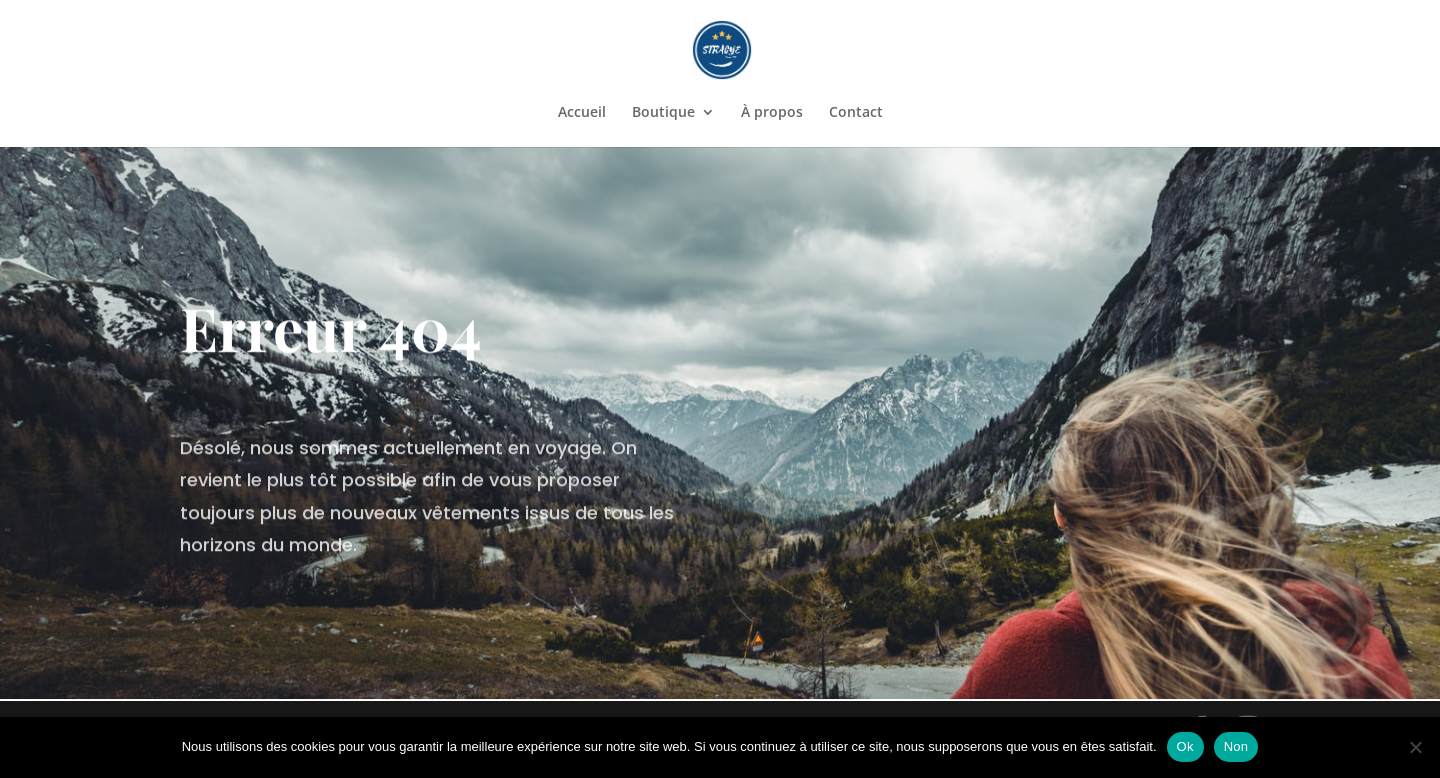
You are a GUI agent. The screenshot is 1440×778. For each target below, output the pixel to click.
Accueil (582, 113)
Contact (856, 113)
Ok (1185, 746)
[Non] (1415, 747)
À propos (772, 113)
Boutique (663, 113)
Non (1236, 746)
